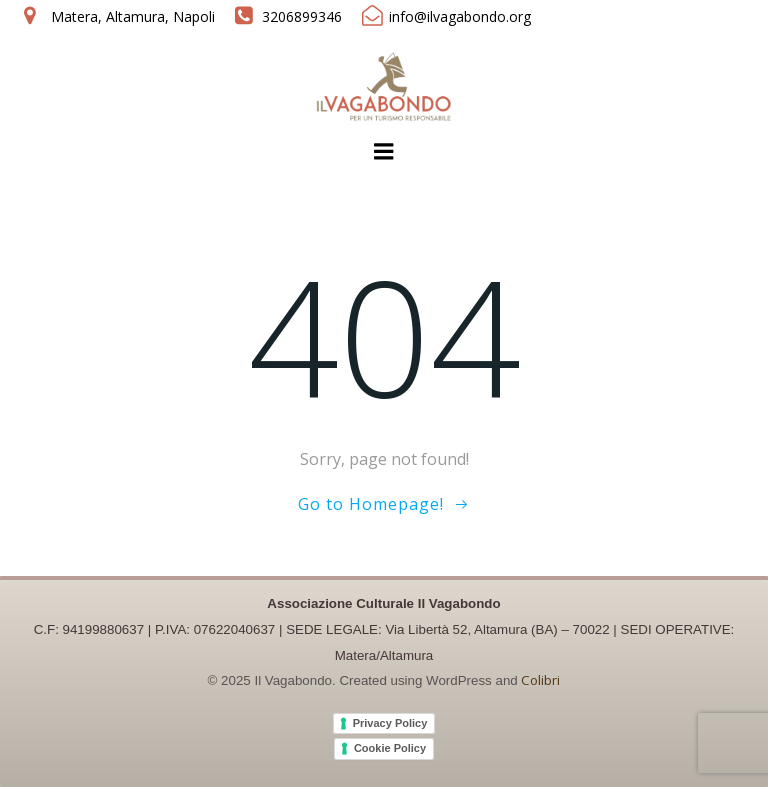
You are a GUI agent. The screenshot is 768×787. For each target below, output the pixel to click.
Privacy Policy (390, 723)
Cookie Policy (390, 748)
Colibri (540, 680)
